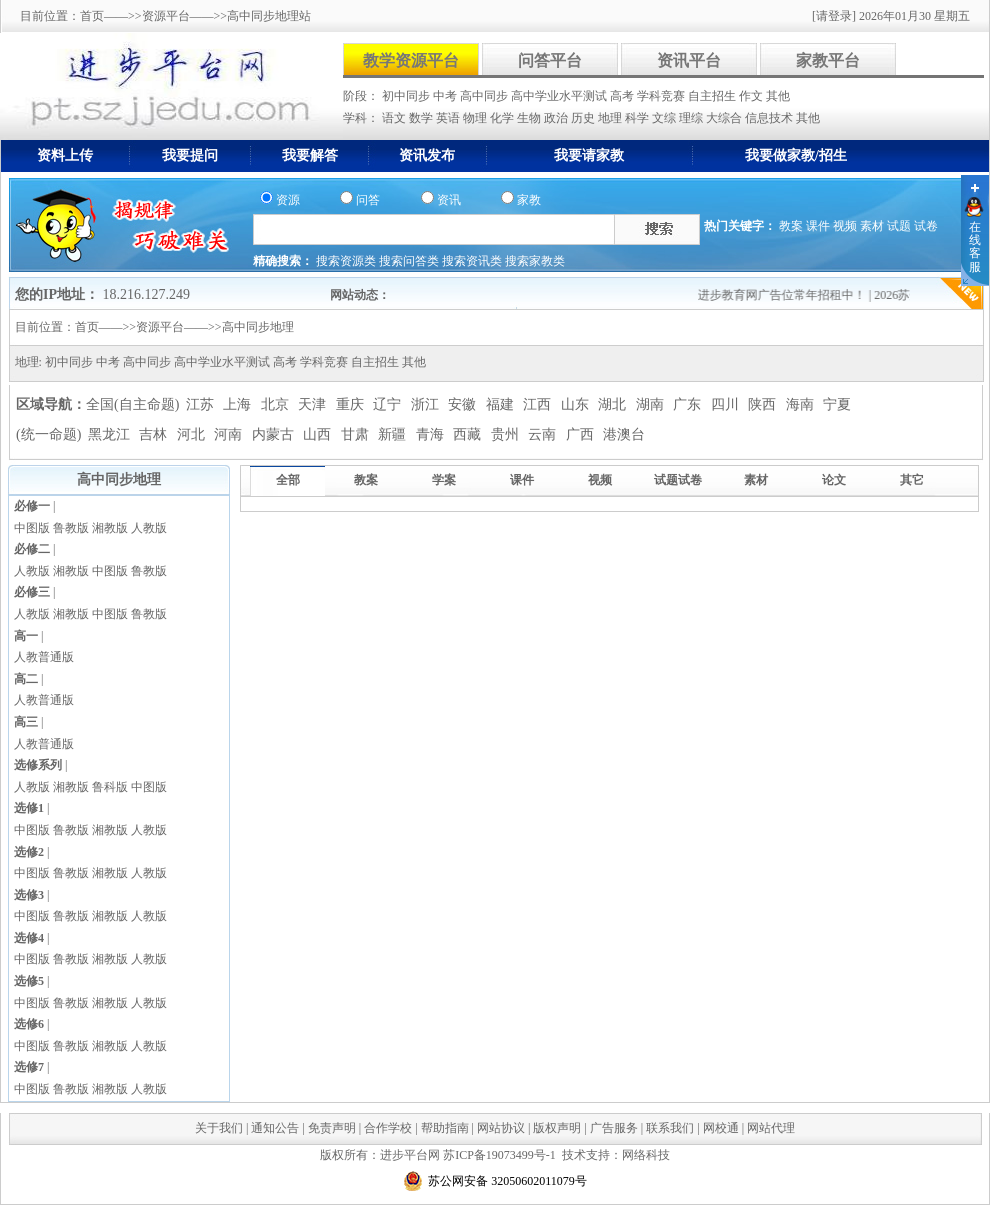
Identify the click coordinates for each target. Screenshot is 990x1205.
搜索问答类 (410, 261)
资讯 (449, 200)
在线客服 (975, 247)
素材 (872, 226)
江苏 (202, 404)
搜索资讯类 (473, 261)
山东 (577, 404)
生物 (530, 118)
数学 (422, 118)
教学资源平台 (411, 60)
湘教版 (110, 528)
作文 (752, 96)
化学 (503, 118)
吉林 (155, 434)
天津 (314, 404)
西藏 (469, 434)
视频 (845, 226)
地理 (611, 118)
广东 (689, 404)
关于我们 (219, 1128)
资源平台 (166, 16)
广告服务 (614, 1128)
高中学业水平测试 (560, 96)
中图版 (32, 528)
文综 (665, 118)
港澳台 (624, 434)
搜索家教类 (535, 261)
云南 (544, 434)
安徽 (464, 404)
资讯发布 (427, 155)
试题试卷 (678, 480)
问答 (368, 200)
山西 (319, 434)
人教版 (149, 528)
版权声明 (557, 1128)
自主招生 (713, 96)
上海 (239, 404)
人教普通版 (44, 657)
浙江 (427, 404)
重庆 (352, 404)
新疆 (394, 434)
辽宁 (389, 404)
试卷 (926, 226)
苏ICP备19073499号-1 (499, 1155)
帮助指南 (445, 1128)
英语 (449, 118)
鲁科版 (110, 787)
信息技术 (770, 118)
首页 (92, 16)
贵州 (507, 434)
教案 (791, 226)
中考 (446, 96)
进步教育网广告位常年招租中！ (790, 295)
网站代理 (771, 1128)
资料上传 (65, 155)
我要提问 (190, 155)
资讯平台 (689, 60)
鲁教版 (71, 528)
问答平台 (550, 60)
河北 (193, 434)
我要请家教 (589, 155)
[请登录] (834, 16)
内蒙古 (275, 434)
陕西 (764, 404)
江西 (539, 404)
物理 (476, 118)
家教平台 (828, 60)
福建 (502, 404)
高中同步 (485, 96)
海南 (802, 404)
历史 (584, 118)
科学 (638, 118)
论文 (834, 480)
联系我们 (670, 1128)
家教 (529, 200)
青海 (432, 434)
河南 (230, 434)
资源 (288, 200)
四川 (727, 404)
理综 (692, 118)
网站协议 (501, 1128)
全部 (288, 480)
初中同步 (407, 96)
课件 (818, 226)
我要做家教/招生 (796, 155)
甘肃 (357, 434)
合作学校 (388, 1128)
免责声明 (332, 1128)
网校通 (721, 1128)
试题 (899, 226)
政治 (557, 118)
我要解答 (310, 155)
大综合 (725, 118)
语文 (395, 118)
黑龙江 (111, 434)
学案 (444, 480)
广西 (582, 434)
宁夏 (837, 404)
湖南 (652, 404)
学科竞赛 (662, 96)
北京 (277, 404)
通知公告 (275, 1128)
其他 (778, 96)
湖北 (614, 404)
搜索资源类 (347, 261)
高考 (623, 96)
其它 (912, 480)
